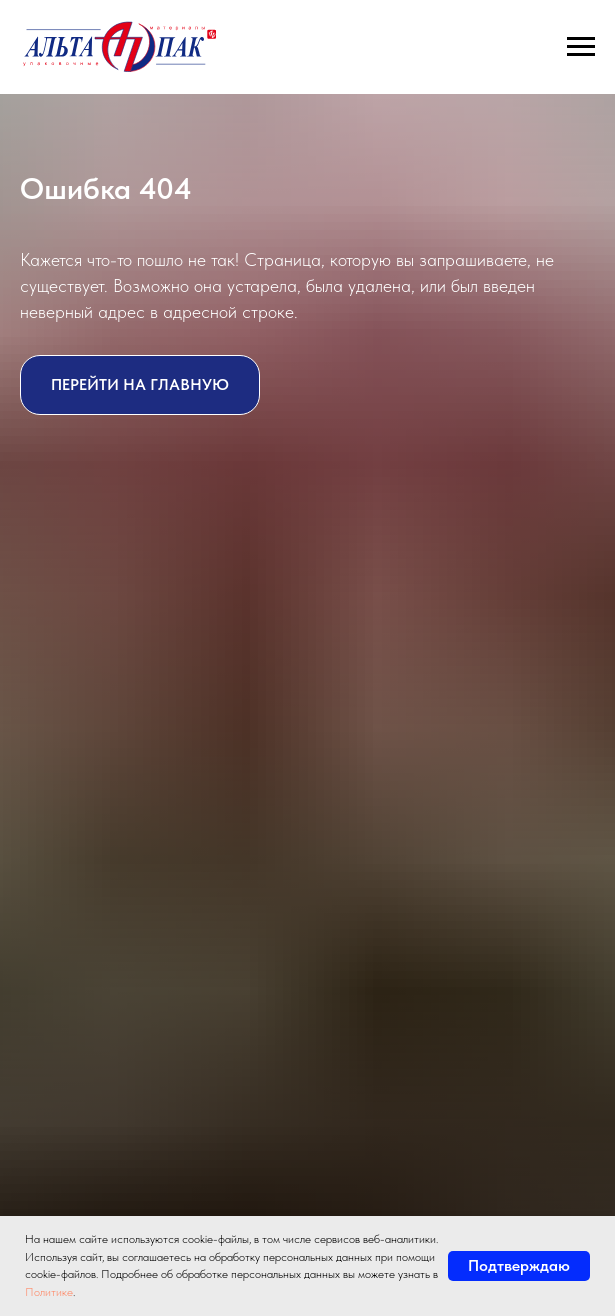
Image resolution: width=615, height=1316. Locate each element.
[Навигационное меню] (581, 47)
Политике (49, 1292)
